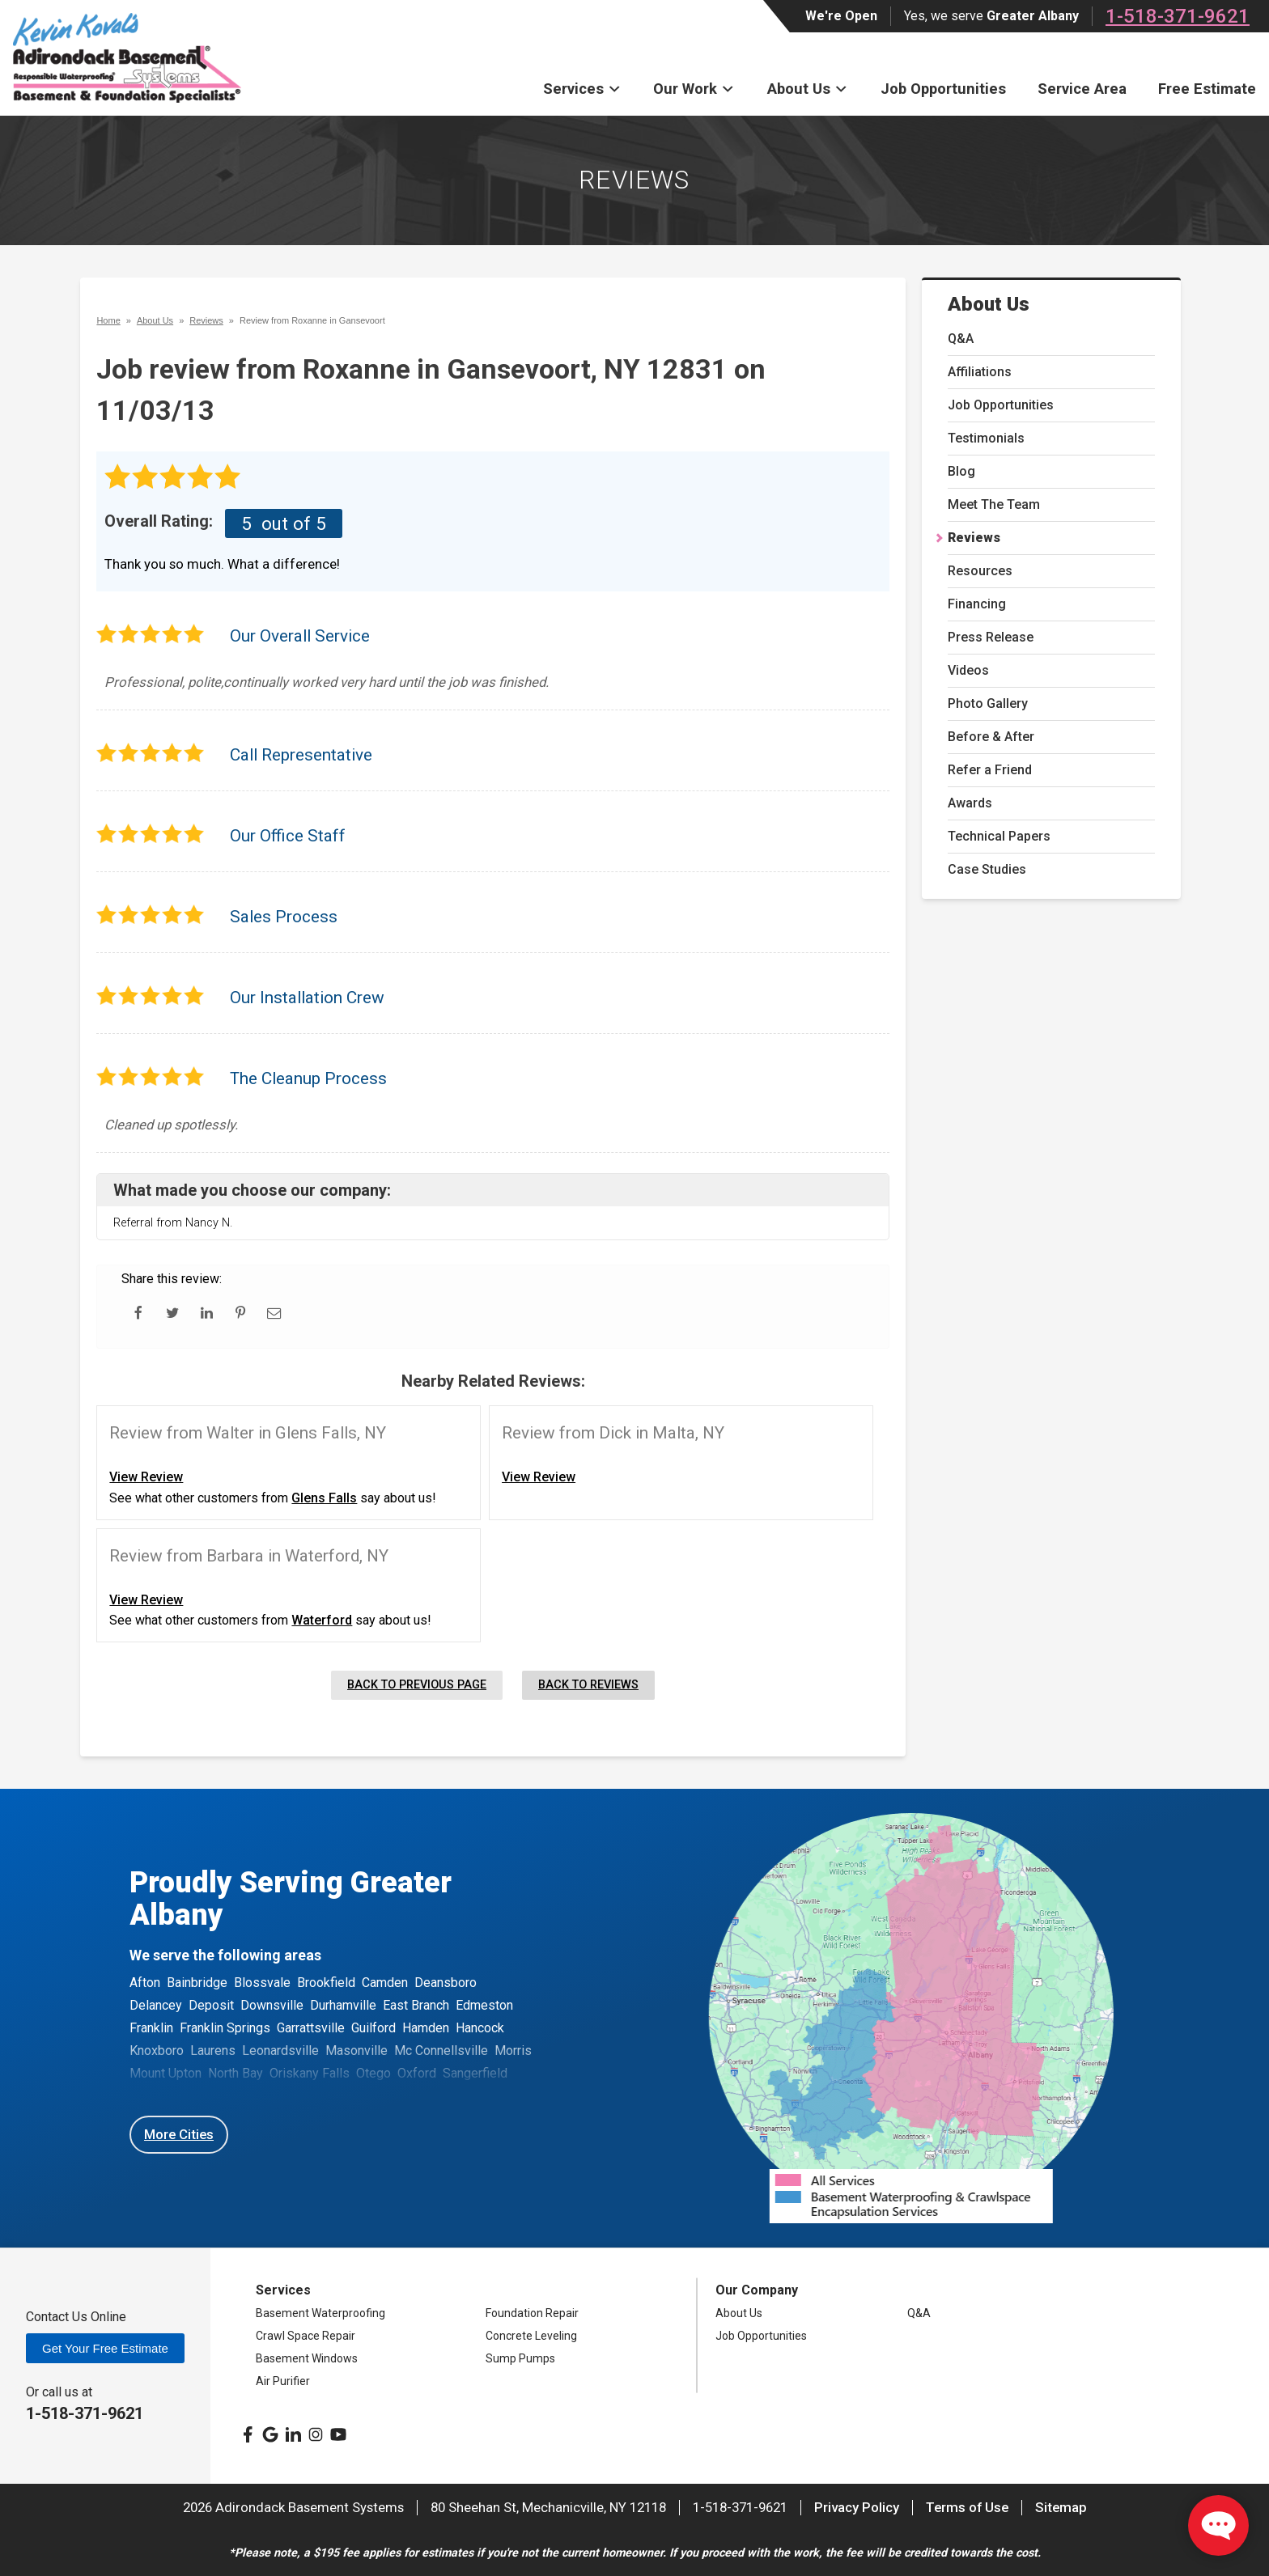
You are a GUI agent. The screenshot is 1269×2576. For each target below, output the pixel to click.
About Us (807, 88)
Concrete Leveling (531, 2335)
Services (582, 88)
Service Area (1082, 88)
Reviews (974, 537)
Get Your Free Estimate (105, 2348)
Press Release (990, 637)
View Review (146, 1477)
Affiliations (980, 371)
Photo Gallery (988, 703)
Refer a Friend (990, 769)
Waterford (321, 1620)
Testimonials (986, 438)
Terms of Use (967, 2507)
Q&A (961, 338)
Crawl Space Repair (305, 2335)
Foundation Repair (532, 2313)
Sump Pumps (520, 2358)
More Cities (179, 2134)
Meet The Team (994, 504)
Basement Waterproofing (320, 2313)
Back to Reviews (588, 1685)
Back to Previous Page (416, 1685)
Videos (968, 670)
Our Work (694, 88)
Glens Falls (324, 1498)
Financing (977, 604)
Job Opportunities (943, 88)
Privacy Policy (856, 2507)
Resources (980, 570)
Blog (961, 471)
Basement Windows (307, 2358)
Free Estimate (1207, 88)
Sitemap (1061, 2507)
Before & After (991, 736)
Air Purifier (283, 2381)
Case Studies (987, 869)
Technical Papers (999, 836)
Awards (970, 803)
